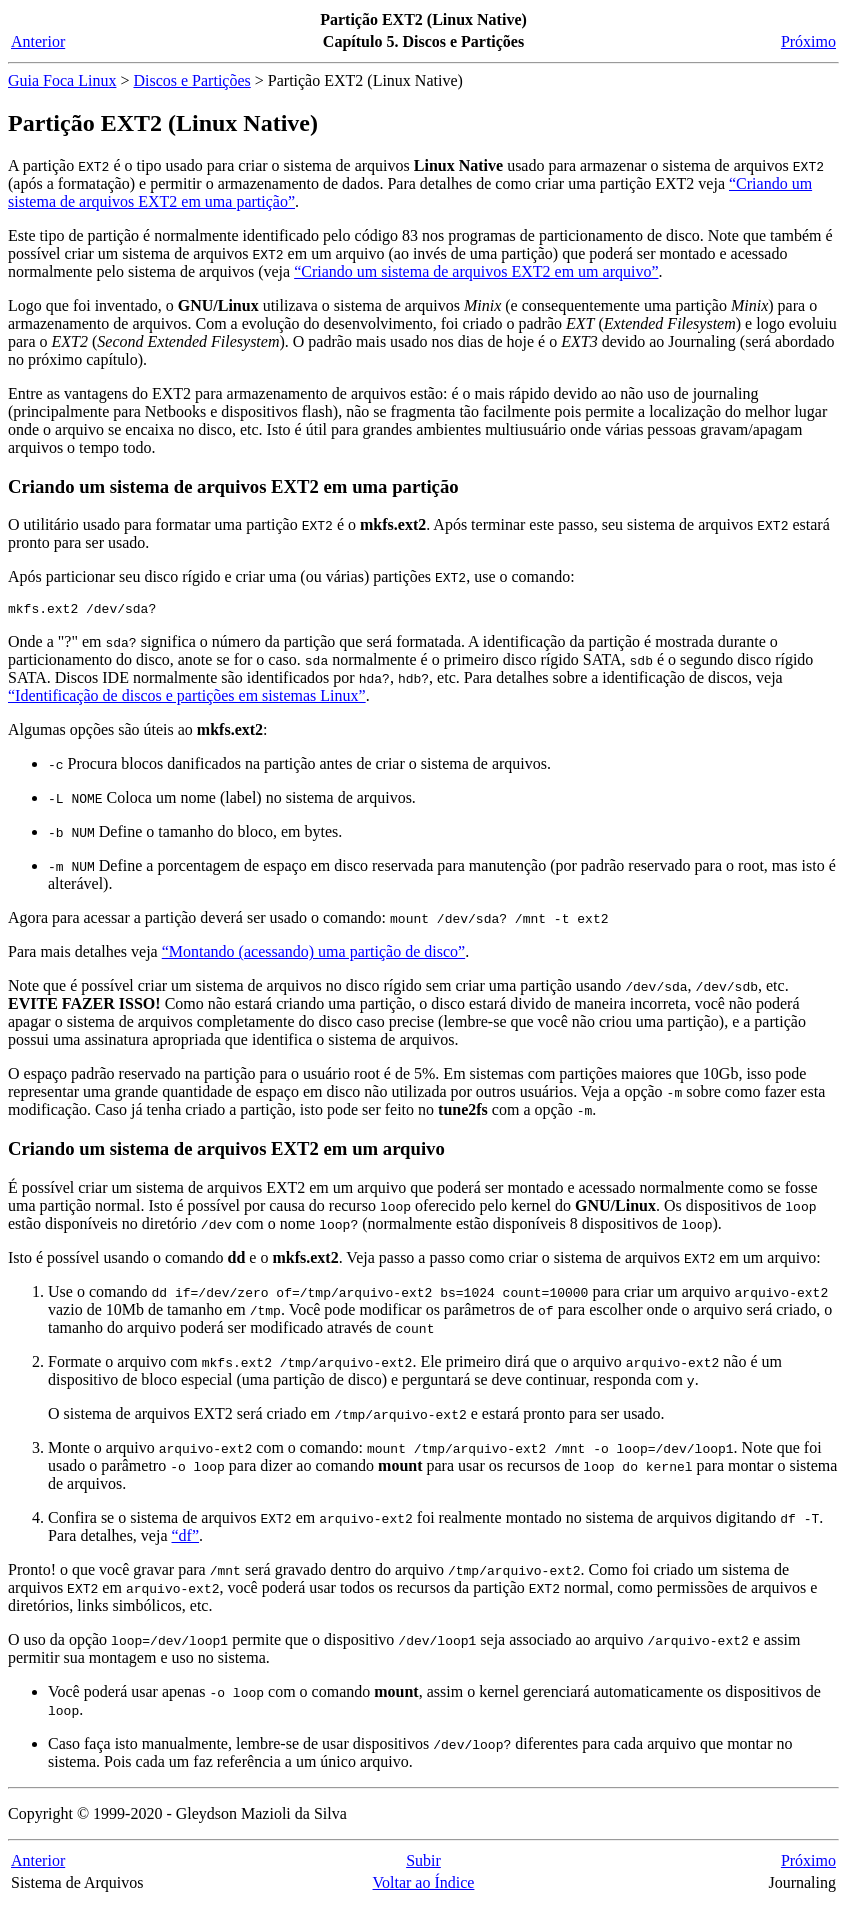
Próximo (808, 41)
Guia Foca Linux (62, 80)
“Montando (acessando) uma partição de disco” (313, 954)
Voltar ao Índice (424, 1885)
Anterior (38, 41)
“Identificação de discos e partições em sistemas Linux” (187, 698)
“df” (186, 1538)
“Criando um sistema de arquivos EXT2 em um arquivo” (476, 271)
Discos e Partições (191, 80)
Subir (423, 1863)
